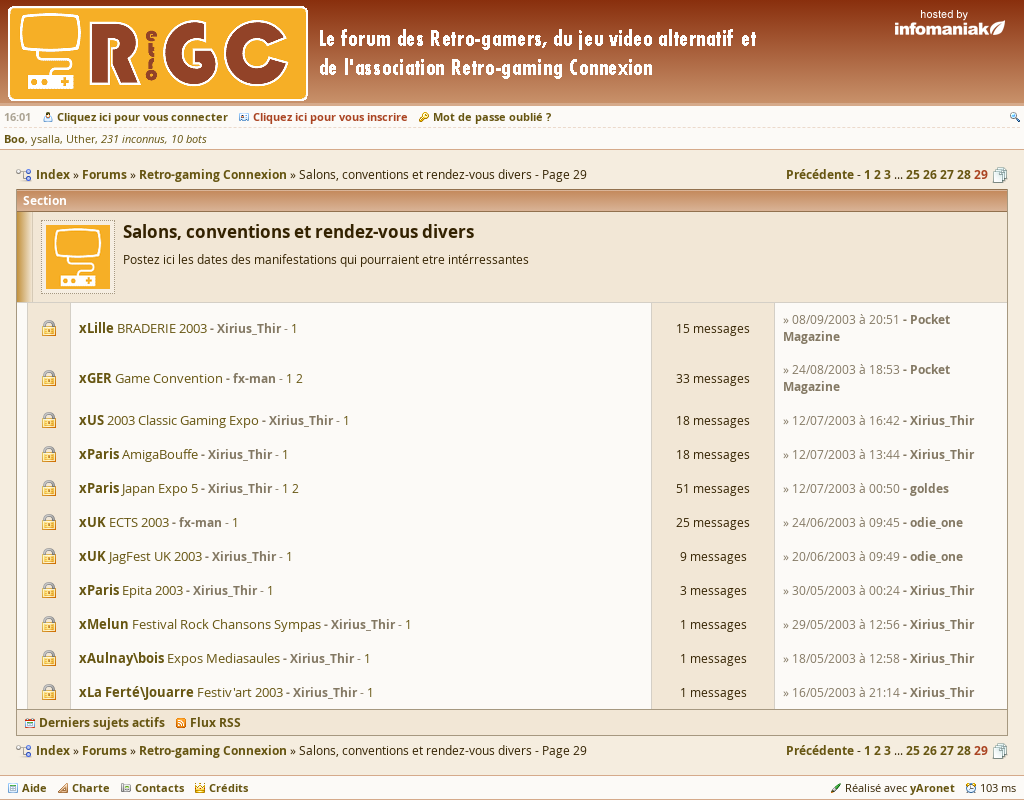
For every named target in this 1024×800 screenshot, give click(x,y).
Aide (34, 787)
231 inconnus (133, 139)
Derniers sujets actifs (102, 722)
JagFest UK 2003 (140, 556)
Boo (14, 138)
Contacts (159, 787)
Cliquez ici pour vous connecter (142, 116)
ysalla (45, 139)
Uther (80, 139)
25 (913, 174)
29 (981, 174)
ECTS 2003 (124, 522)
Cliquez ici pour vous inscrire (330, 116)
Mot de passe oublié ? (492, 116)
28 (964, 174)
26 (930, 174)
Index (53, 750)
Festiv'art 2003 (181, 692)
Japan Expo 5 (138, 488)
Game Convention (151, 378)
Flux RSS (215, 722)
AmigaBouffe (138, 454)
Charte (91, 787)
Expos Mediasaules (179, 658)
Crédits (228, 787)
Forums (104, 750)
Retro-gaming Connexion (213, 750)
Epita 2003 (131, 590)
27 (947, 174)
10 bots (189, 139)
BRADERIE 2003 (143, 328)
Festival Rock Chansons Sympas (200, 624)
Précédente (820, 174)
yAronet (932, 787)
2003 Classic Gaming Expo (169, 420)
